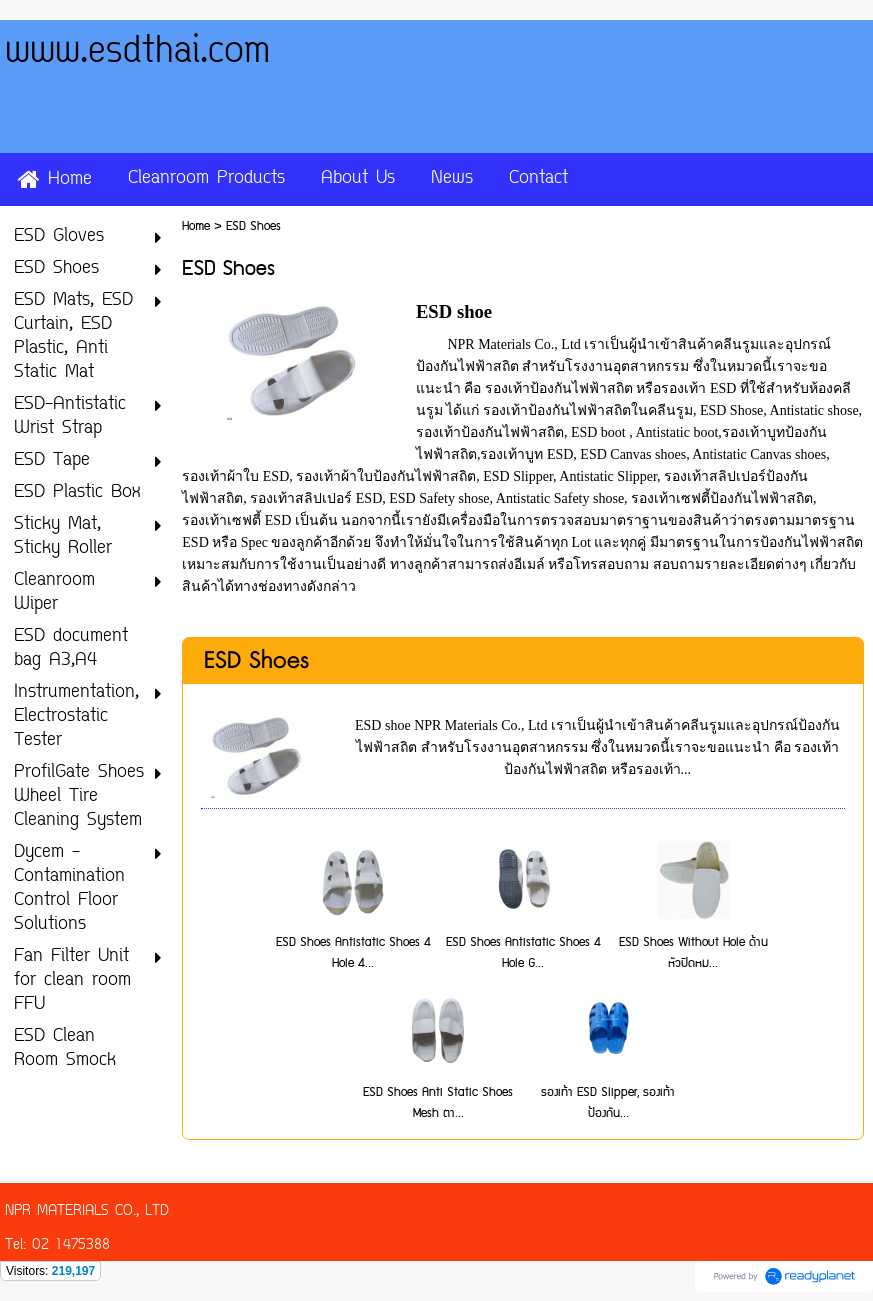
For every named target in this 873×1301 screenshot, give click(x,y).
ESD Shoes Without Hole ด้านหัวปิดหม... (693, 953)
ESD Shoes (256, 661)
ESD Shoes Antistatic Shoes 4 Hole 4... (353, 953)
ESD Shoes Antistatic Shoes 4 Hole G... (523, 953)
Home (196, 226)
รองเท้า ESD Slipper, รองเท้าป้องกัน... (608, 1103)
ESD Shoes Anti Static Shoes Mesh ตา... (438, 1103)
